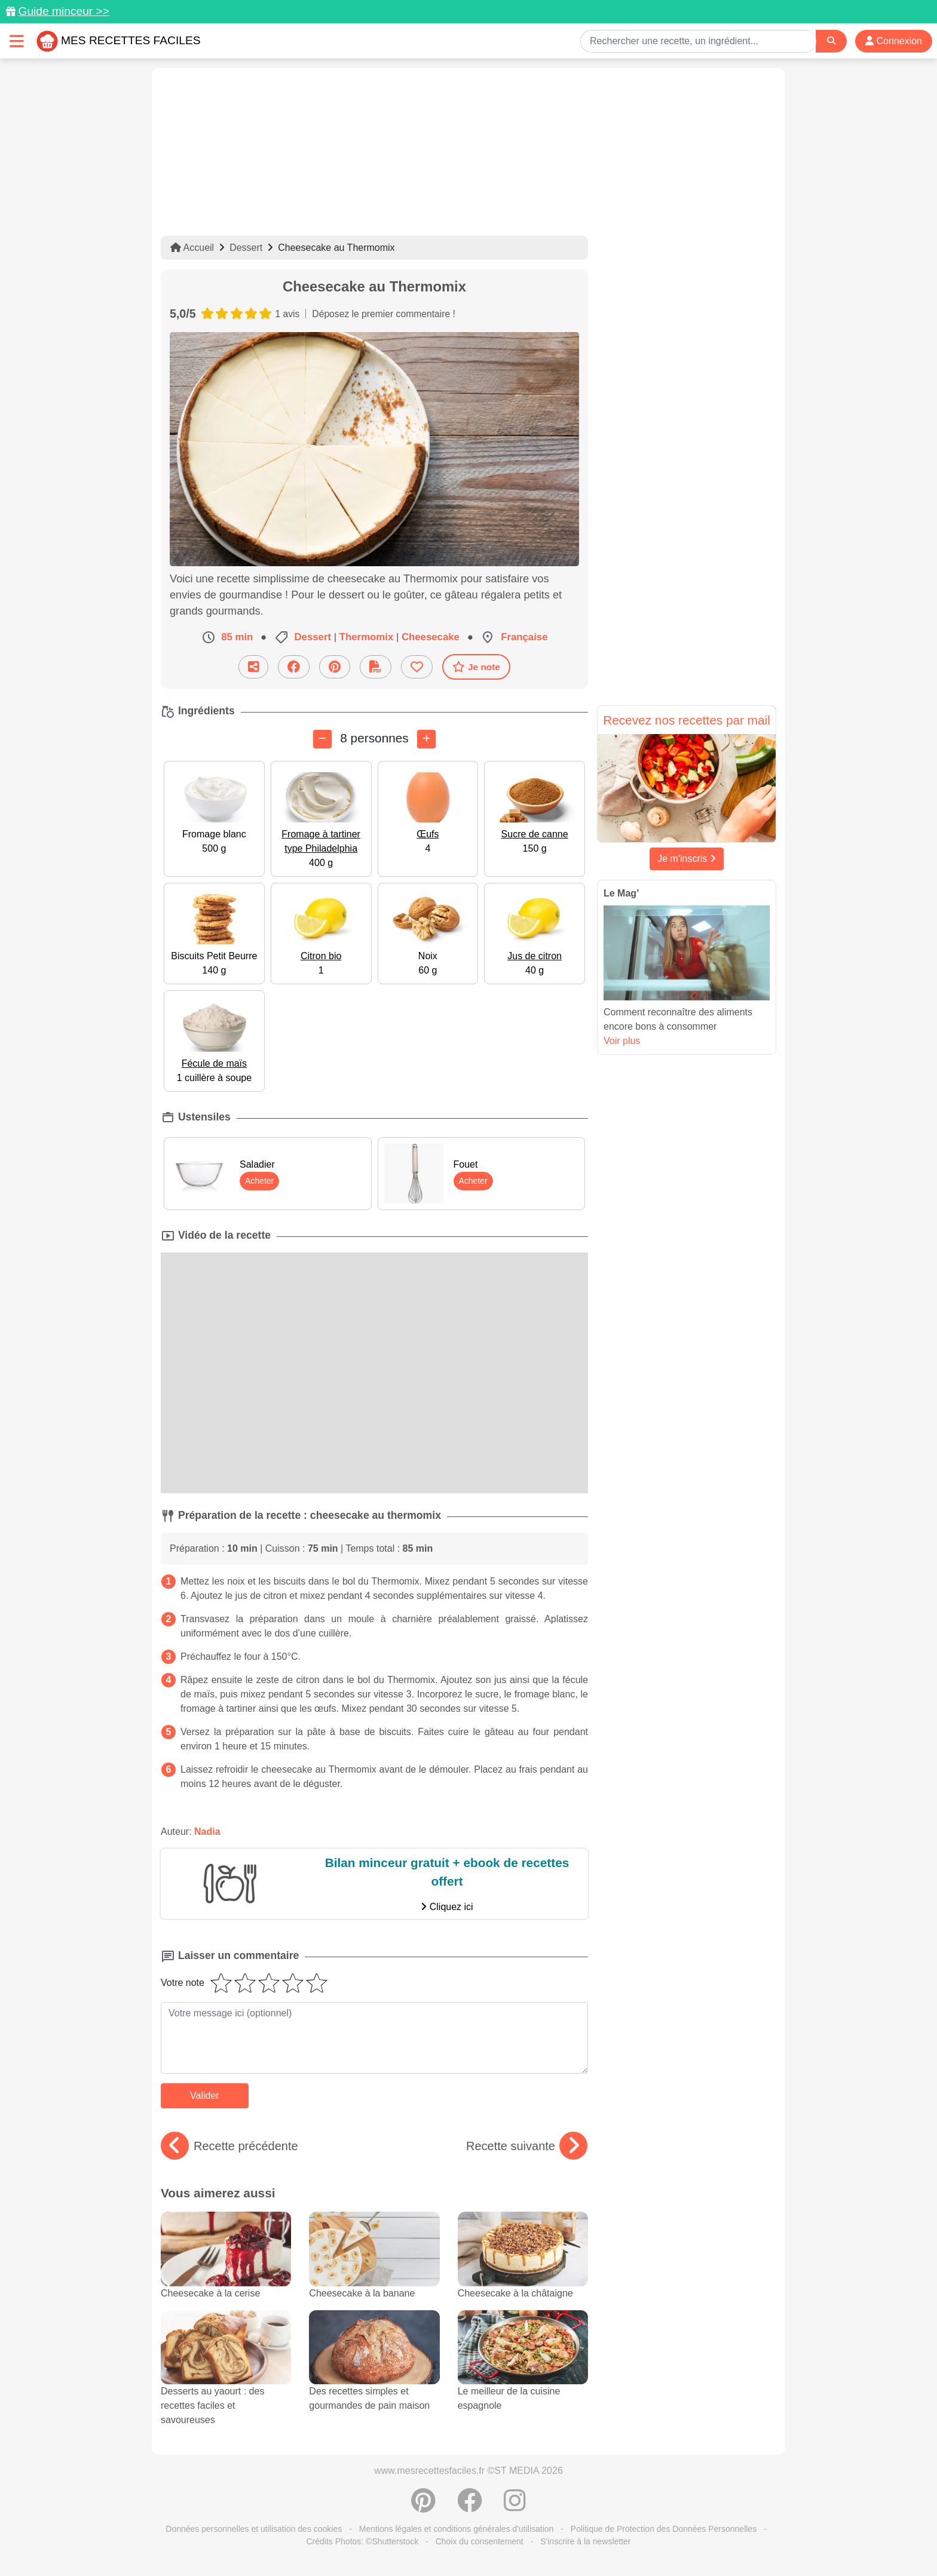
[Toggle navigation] (16, 41)
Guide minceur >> (63, 11)
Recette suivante (526, 2146)
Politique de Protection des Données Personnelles (664, 2529)
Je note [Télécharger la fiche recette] (476, 666)
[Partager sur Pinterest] (334, 666)
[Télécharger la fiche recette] (375, 666)
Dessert (245, 247)
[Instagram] (515, 2506)
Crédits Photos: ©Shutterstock (362, 2541)
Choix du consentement (479, 2541)
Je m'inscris (686, 858)
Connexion (893, 41)
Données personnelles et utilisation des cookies (254, 2529)
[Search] (831, 41)
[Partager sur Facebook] (294, 666)
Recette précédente (229, 2146)
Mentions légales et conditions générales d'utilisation (456, 2529)
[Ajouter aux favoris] (417, 666)
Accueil (192, 247)
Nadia (207, 1831)
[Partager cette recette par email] (253, 666)
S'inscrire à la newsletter (585, 2541)
